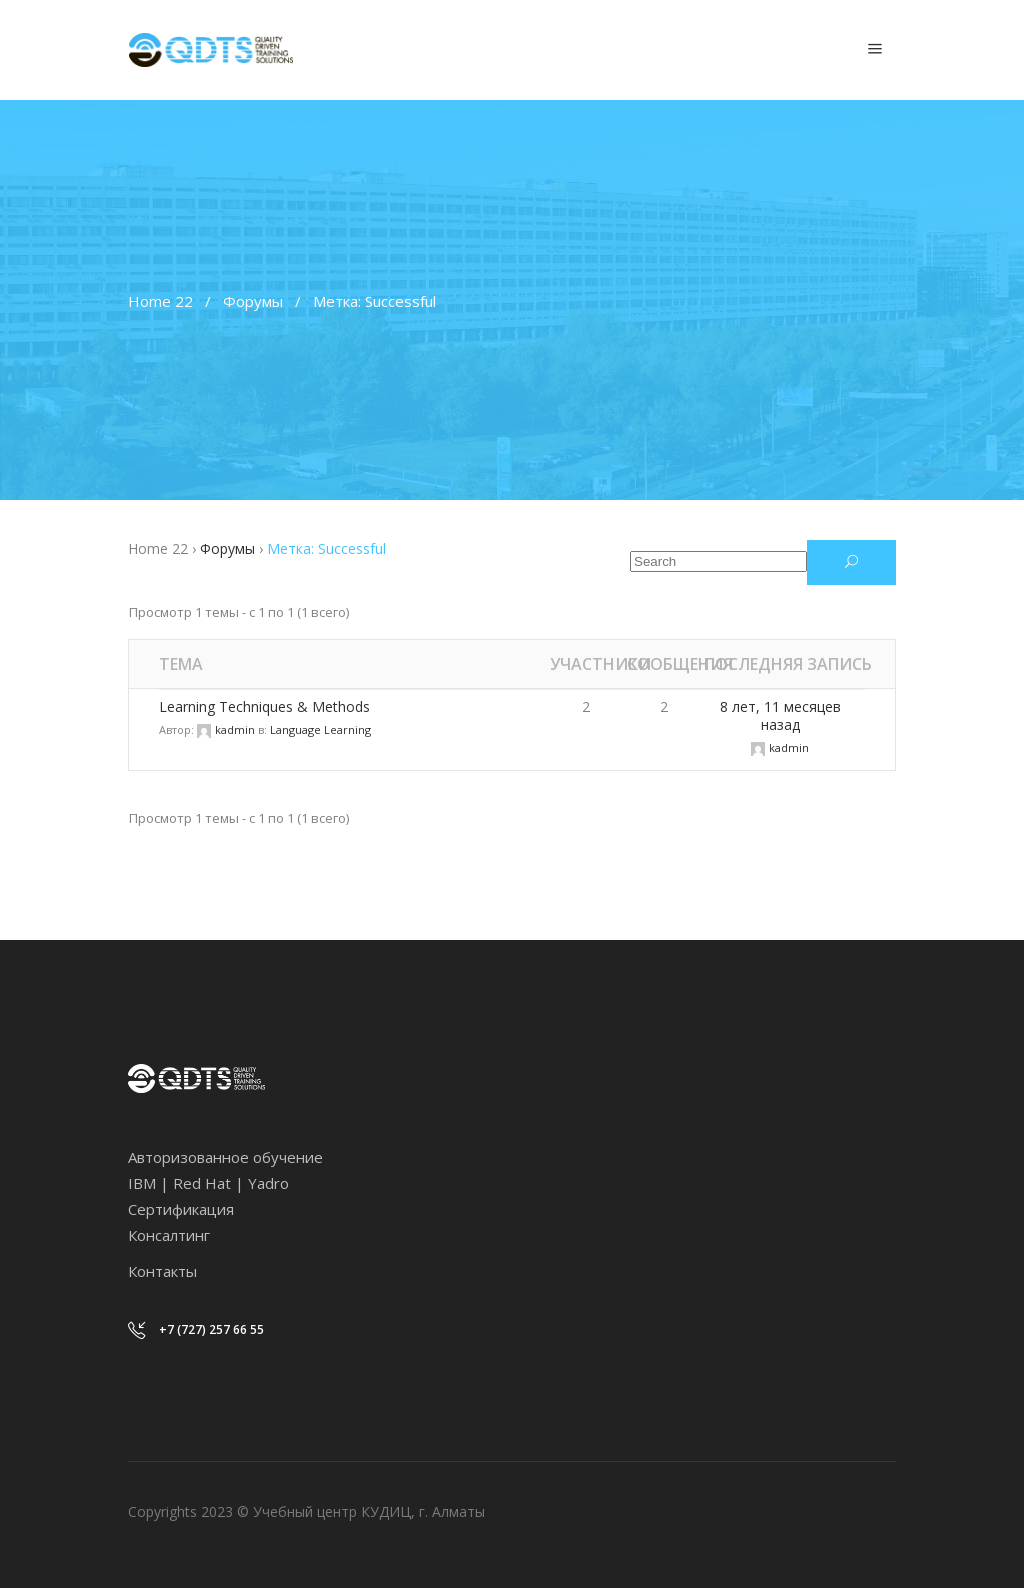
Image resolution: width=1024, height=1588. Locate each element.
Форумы (253, 301)
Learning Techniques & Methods (264, 706)
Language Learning (320, 729)
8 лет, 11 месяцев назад (780, 715)
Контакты (162, 1271)
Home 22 (160, 301)
